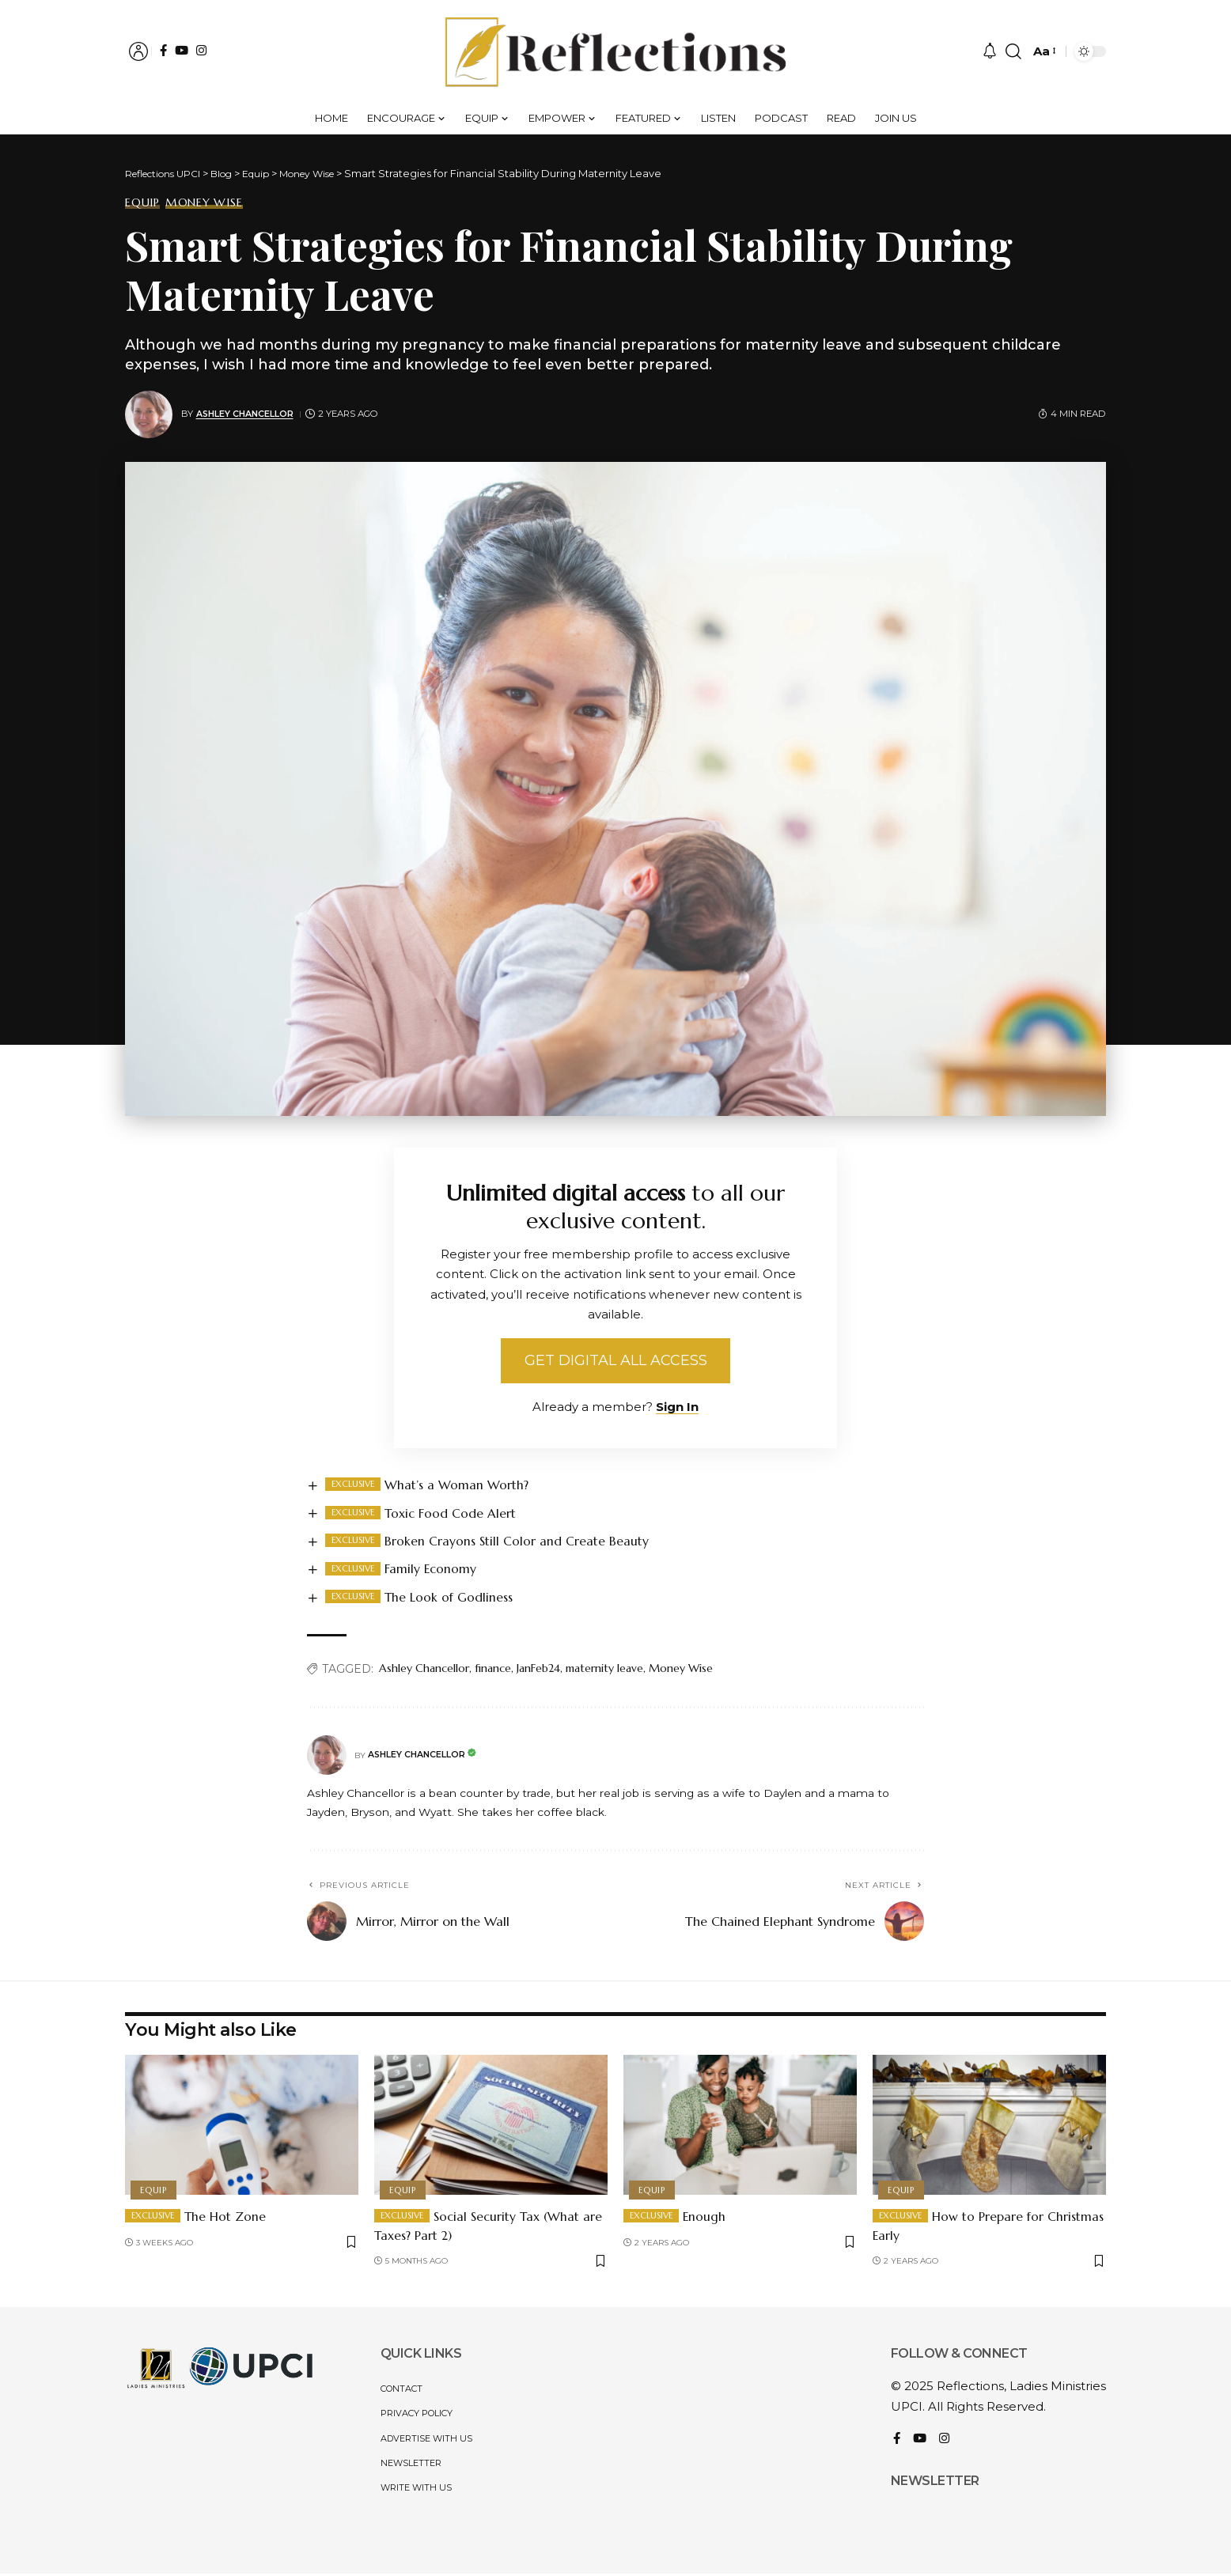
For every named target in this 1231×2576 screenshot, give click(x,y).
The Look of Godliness (449, 1600)
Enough (704, 2219)
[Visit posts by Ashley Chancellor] (148, 414)
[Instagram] (201, 50)
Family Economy (432, 1571)
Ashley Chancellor (247, 413)
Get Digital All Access (616, 1362)
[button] (138, 51)
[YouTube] (181, 50)
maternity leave (604, 1671)
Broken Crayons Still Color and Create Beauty (517, 1543)
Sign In (677, 1409)
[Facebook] (163, 50)
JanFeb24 (538, 1671)
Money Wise (204, 202)
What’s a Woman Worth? (457, 1487)
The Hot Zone (225, 2219)
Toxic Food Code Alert (451, 1515)
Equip (142, 202)
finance (493, 1671)
